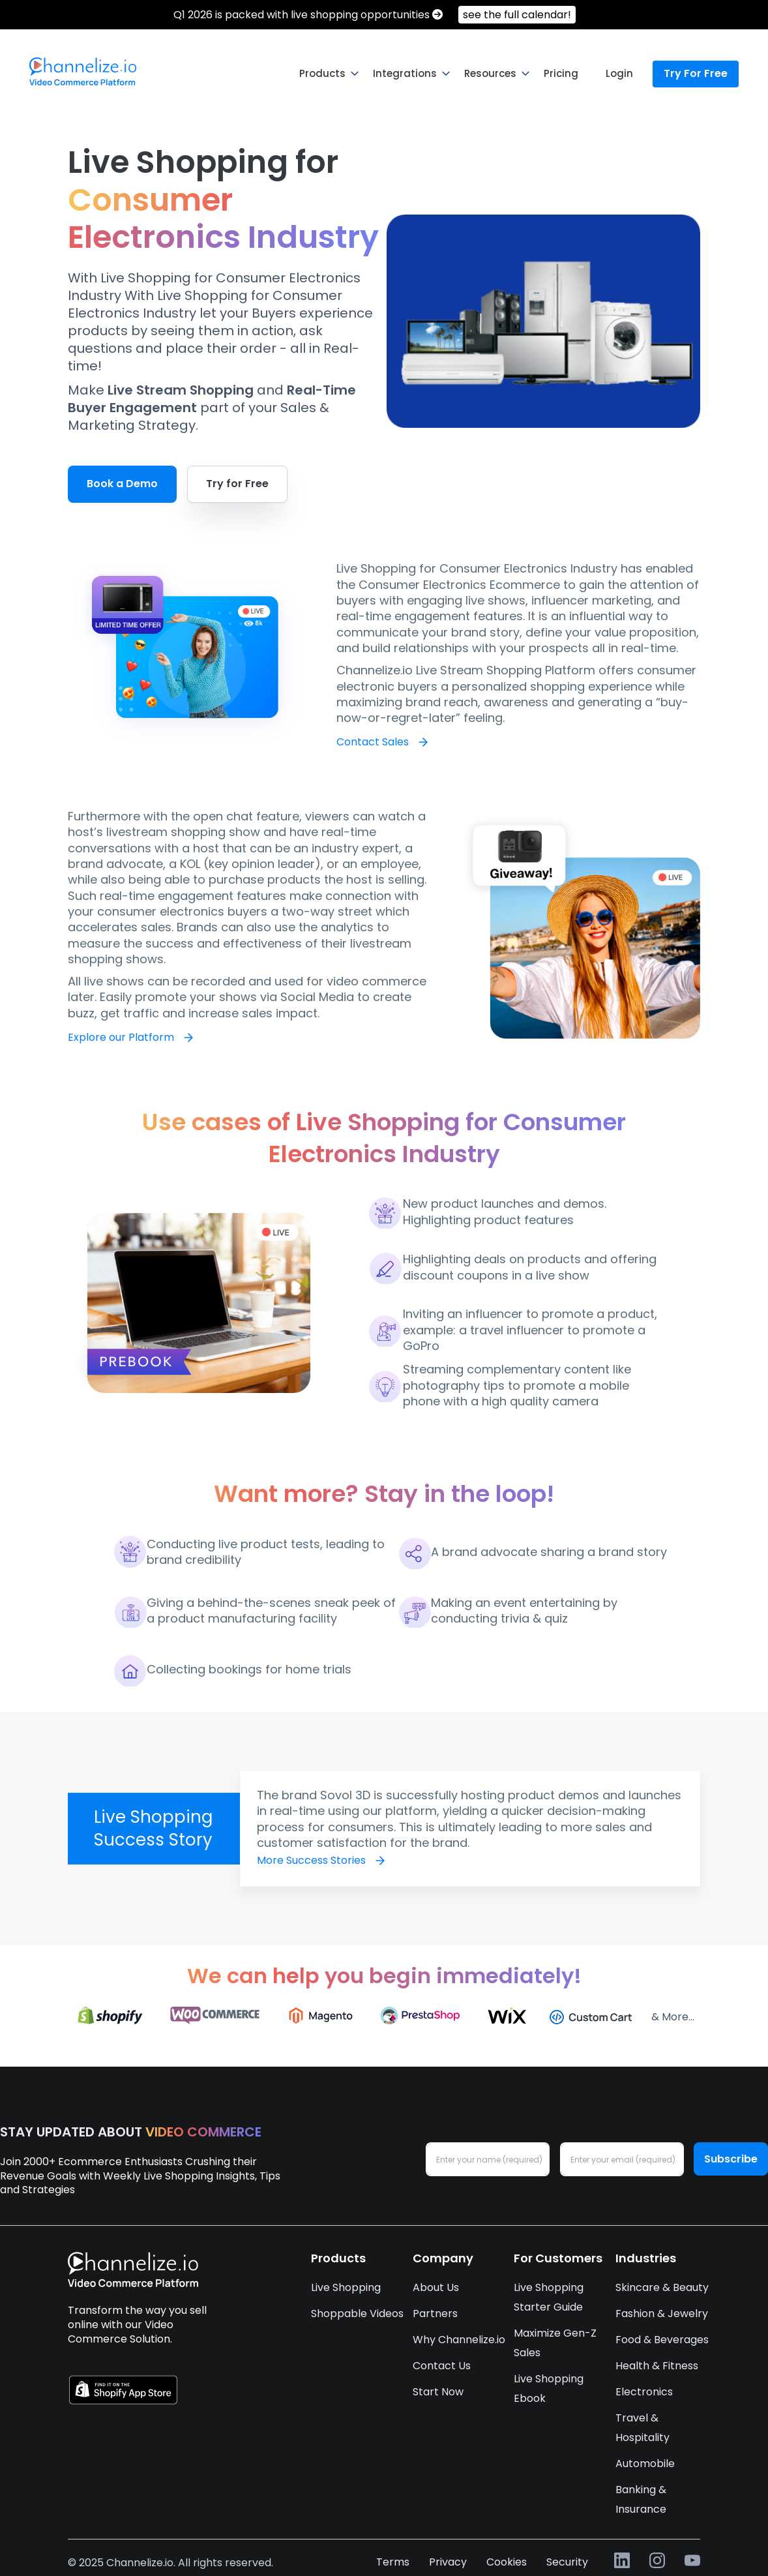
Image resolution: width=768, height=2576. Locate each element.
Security (567, 2561)
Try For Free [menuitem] (696, 73)
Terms (392, 2561)
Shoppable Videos (357, 2313)
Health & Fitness (656, 2365)
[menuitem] (82, 71)
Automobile (645, 2463)
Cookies (506, 2561)
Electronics (644, 2391)
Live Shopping (346, 2287)
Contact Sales (380, 741)
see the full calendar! (517, 14)
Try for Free (237, 483)
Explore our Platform (129, 1037)
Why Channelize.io (459, 2339)
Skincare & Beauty (662, 2287)
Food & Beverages (662, 2339)
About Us (436, 2287)
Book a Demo (122, 483)
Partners (435, 2313)
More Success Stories (319, 1860)
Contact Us (442, 2365)
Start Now (438, 2391)
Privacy (448, 2561)
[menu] (384, 73)
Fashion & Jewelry (661, 2313)
